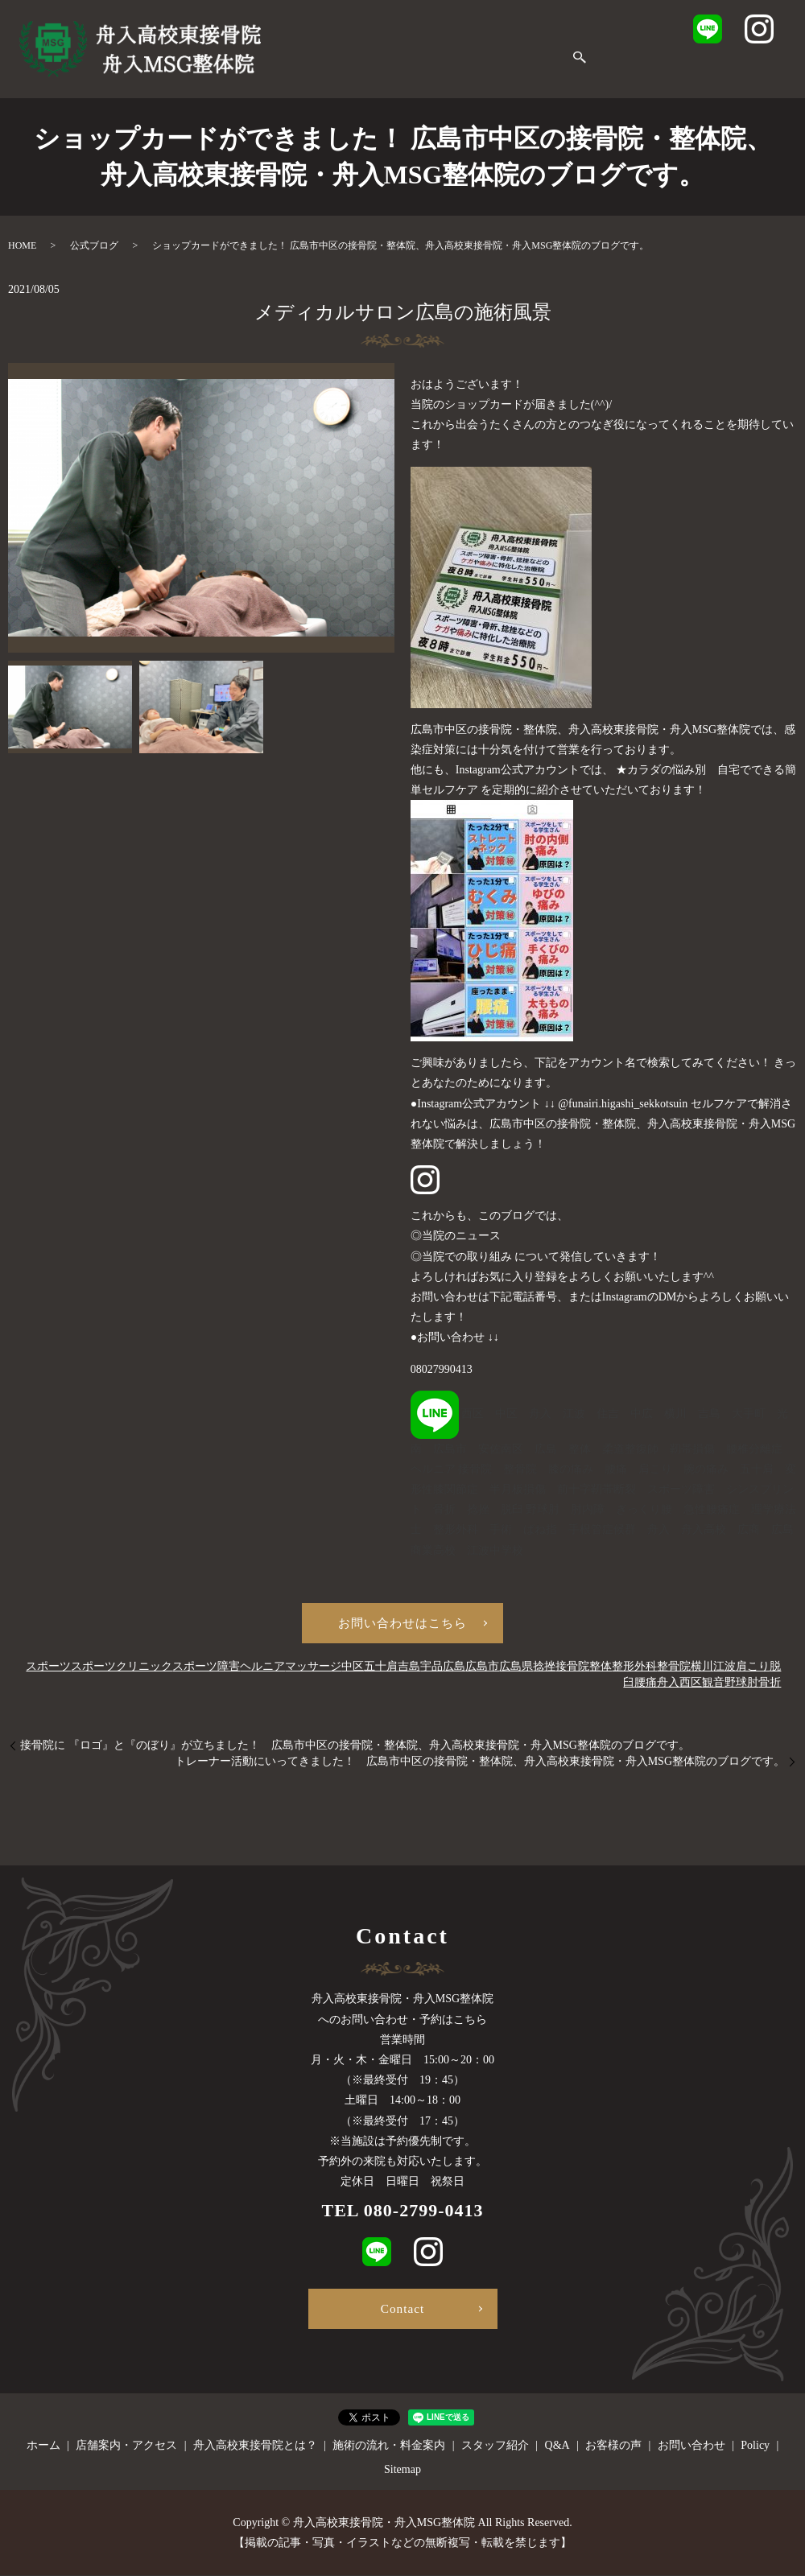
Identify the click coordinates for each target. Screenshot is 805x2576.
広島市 (482, 1669)
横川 (702, 1669)
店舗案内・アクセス (374, 45)
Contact (403, 2307)
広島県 (516, 1669)
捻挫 (544, 1669)
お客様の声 (428, 70)
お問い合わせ (510, 70)
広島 (454, 1669)
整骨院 (674, 1669)
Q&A (369, 70)
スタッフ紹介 (304, 70)
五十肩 (381, 1669)
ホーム (286, 45)
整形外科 (634, 1669)
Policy (755, 2446)
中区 (352, 1669)
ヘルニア (262, 1669)
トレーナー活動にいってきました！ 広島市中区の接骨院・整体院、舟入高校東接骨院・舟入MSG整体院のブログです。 (480, 1764)
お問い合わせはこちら (402, 1623)
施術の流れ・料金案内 (652, 45)
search (567, 71)
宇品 (431, 1669)
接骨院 (572, 1669)
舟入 (668, 1685)
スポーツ (48, 1669)
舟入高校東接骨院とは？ (510, 45)
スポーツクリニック (121, 1669)
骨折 (769, 1685)
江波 (724, 1669)
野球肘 (741, 1685)
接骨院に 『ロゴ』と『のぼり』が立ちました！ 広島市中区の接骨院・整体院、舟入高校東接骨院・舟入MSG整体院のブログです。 (355, 1747)
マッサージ (313, 1669)
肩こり (753, 1669)
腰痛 (645, 1685)
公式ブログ (94, 245)
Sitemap (402, 2470)
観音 (713, 1685)
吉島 (409, 1669)
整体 (600, 1669)
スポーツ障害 (206, 1669)
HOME (22, 245)
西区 (690, 1685)
